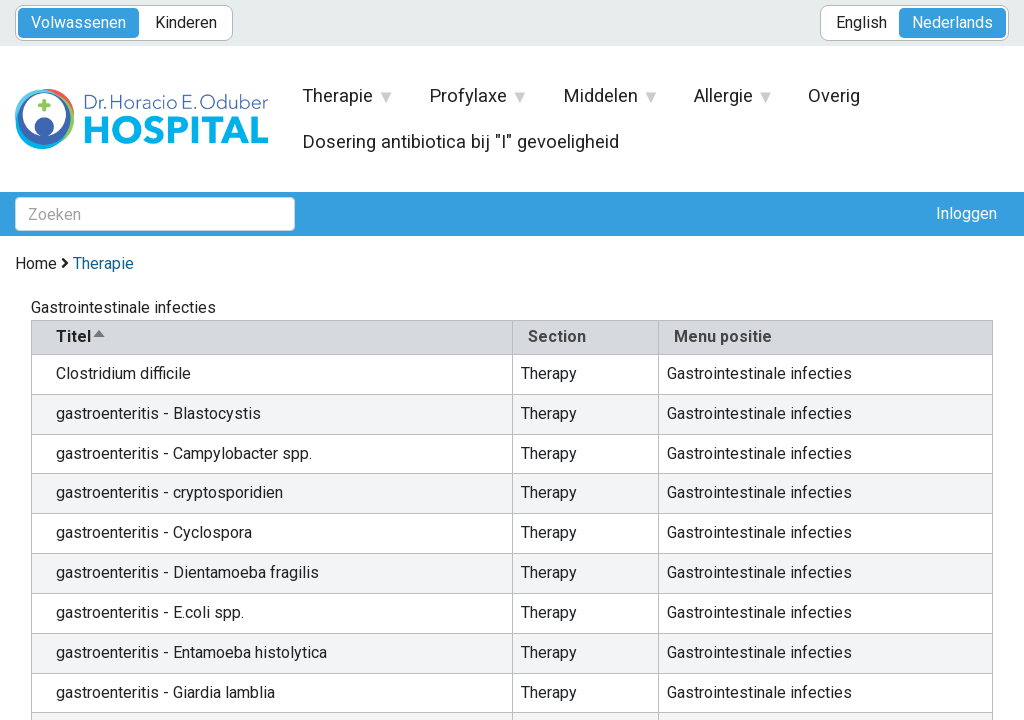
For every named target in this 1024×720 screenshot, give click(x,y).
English (861, 22)
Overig (834, 95)
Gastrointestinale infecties (759, 373)
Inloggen (966, 213)
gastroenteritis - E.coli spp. (150, 612)
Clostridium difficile (123, 373)
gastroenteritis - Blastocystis (158, 413)
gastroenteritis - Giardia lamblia (165, 692)
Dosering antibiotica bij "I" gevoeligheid (460, 141)
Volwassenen (78, 22)
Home (36, 263)
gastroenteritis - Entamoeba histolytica (191, 652)
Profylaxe (469, 102)
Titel (81, 336)
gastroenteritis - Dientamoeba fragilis (187, 572)
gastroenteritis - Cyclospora (154, 532)
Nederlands (952, 22)
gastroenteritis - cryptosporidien (169, 492)
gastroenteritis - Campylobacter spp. (184, 453)
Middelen (600, 102)
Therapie (338, 102)
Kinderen (186, 22)
